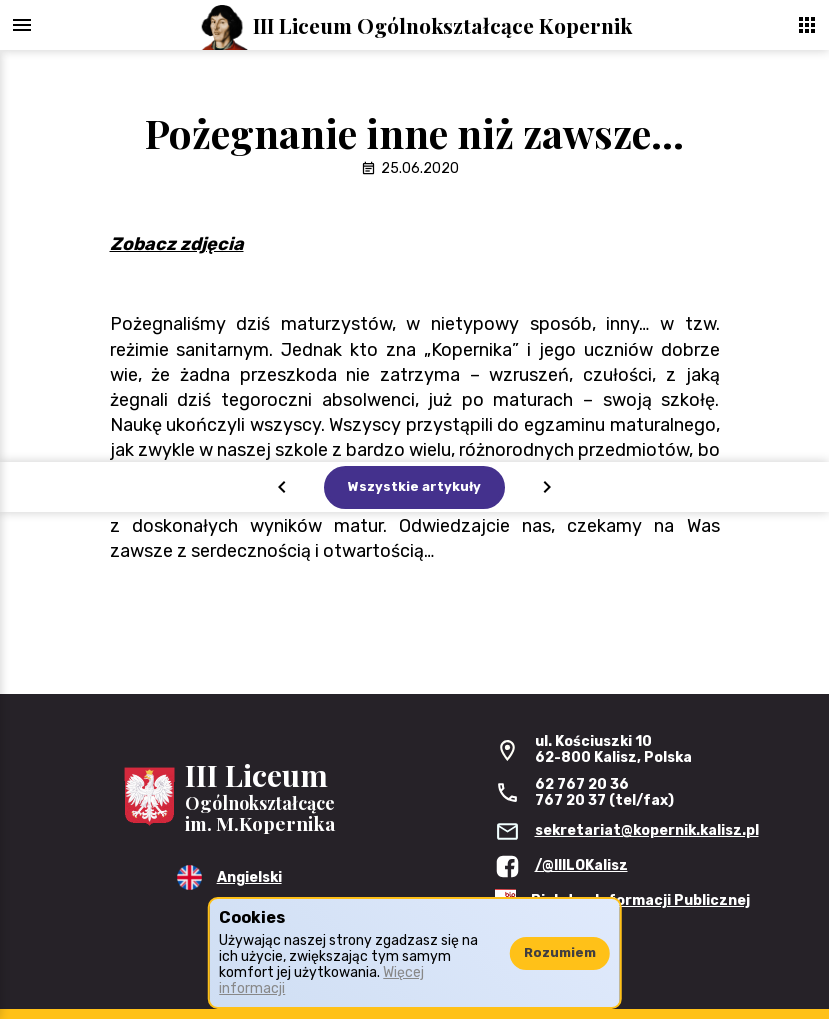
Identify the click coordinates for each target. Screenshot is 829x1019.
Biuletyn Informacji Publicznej (640, 900)
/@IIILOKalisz (581, 865)
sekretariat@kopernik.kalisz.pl (647, 830)
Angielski (249, 877)
